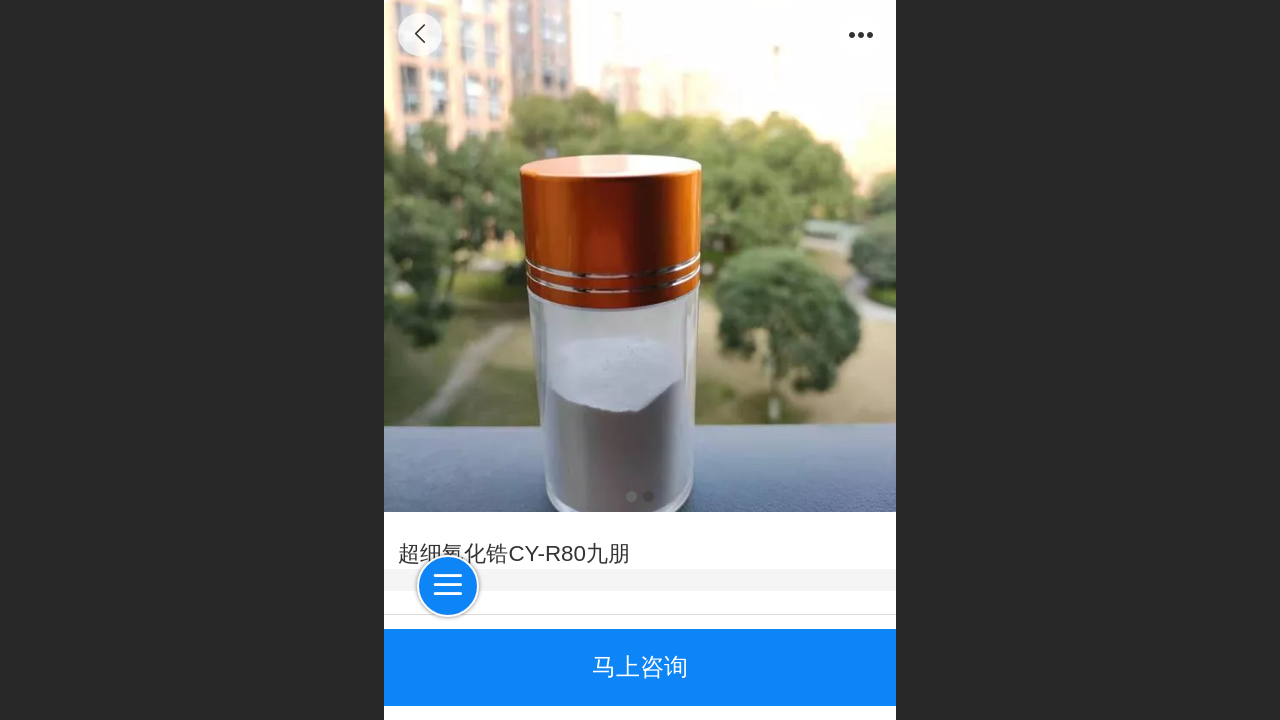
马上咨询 (640, 666)
